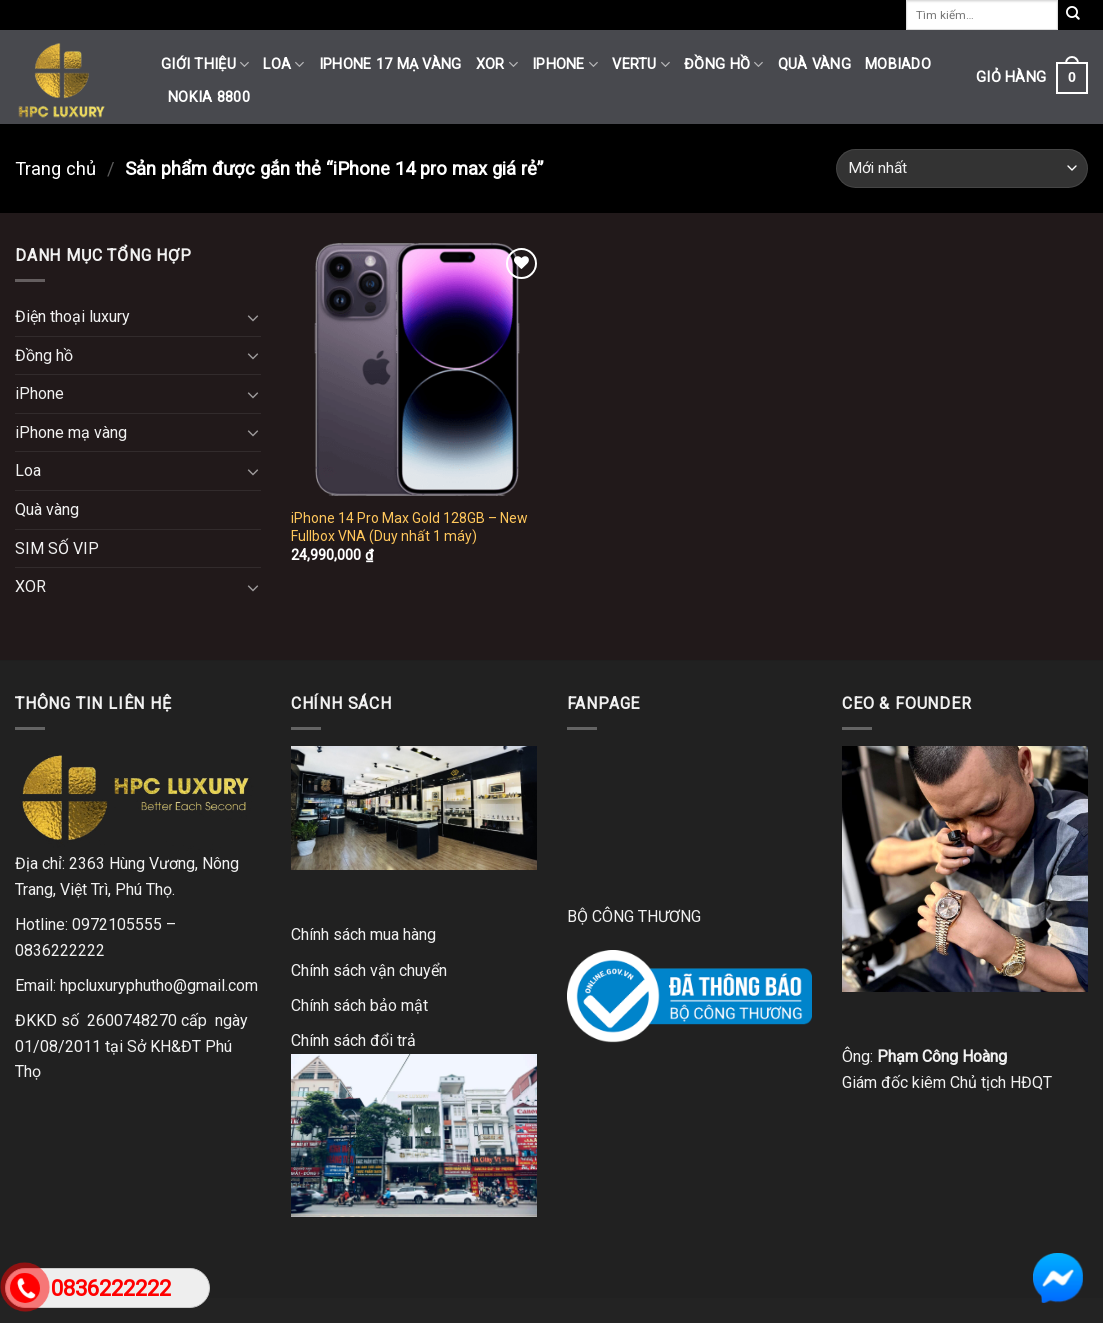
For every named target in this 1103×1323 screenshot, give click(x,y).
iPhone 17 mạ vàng (390, 64)
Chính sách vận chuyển (369, 970)
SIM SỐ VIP (57, 548)
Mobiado (898, 64)
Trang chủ (55, 168)
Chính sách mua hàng (363, 934)
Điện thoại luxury (72, 316)
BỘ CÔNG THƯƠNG (634, 916)
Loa (283, 64)
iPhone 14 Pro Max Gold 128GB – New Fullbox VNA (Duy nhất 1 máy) (409, 527)
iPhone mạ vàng (71, 432)
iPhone (565, 64)
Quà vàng (814, 64)
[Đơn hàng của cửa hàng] (962, 168)
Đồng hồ (724, 64)
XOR (497, 64)
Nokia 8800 (209, 97)
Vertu (641, 64)
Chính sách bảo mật (359, 1005)
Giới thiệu (205, 64)
